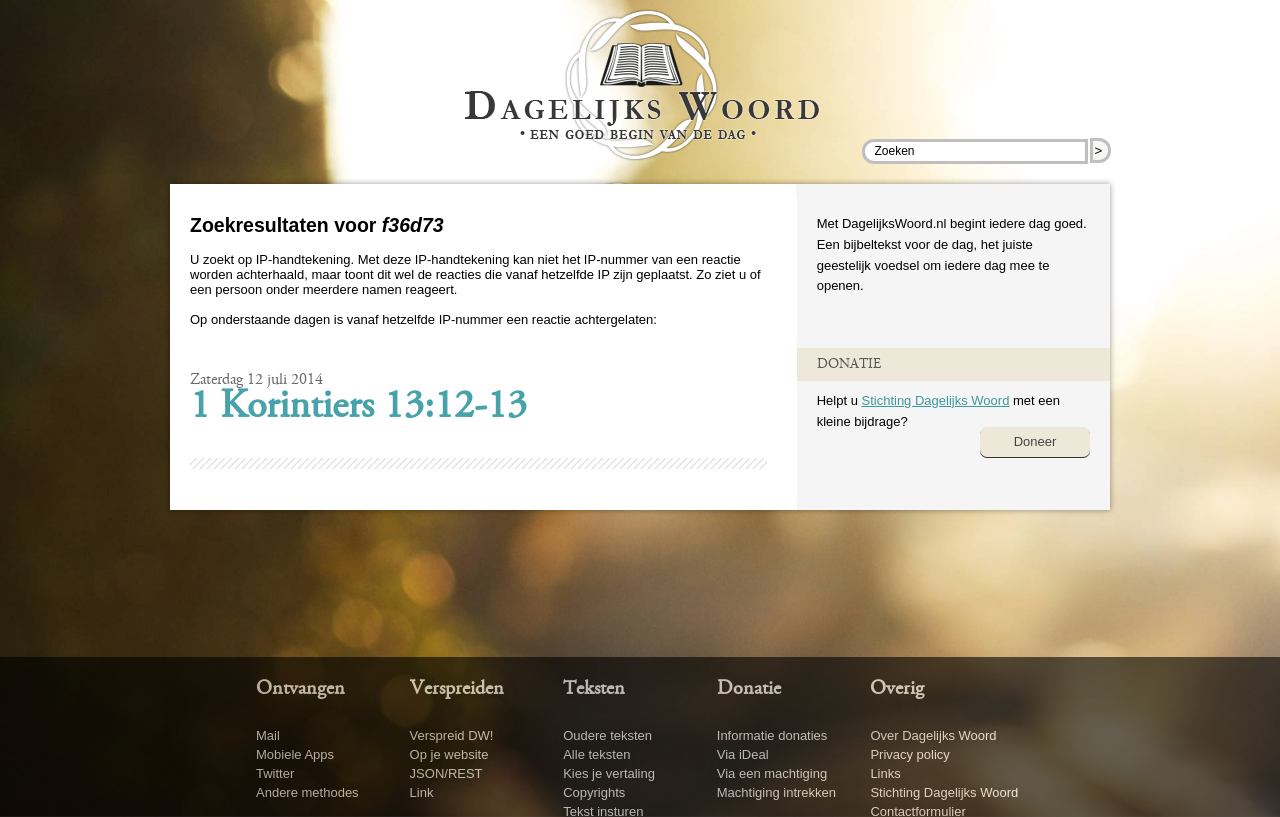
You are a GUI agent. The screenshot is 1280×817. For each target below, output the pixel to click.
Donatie (749, 689)
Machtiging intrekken (776, 792)
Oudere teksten (607, 735)
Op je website (449, 754)
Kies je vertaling (609, 773)
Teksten (594, 689)
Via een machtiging (772, 773)
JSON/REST (446, 773)
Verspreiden (457, 689)
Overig (897, 689)
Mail (268, 735)
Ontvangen (300, 689)
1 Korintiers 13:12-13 (358, 408)
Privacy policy (909, 754)
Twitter (275, 773)
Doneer (1035, 441)
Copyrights (594, 792)
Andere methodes (307, 792)
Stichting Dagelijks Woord (935, 400)
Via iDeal (743, 754)
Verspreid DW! (452, 735)
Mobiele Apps (295, 754)
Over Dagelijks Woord (933, 735)
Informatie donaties (772, 735)
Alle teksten (596, 754)
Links (885, 773)
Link (422, 792)
